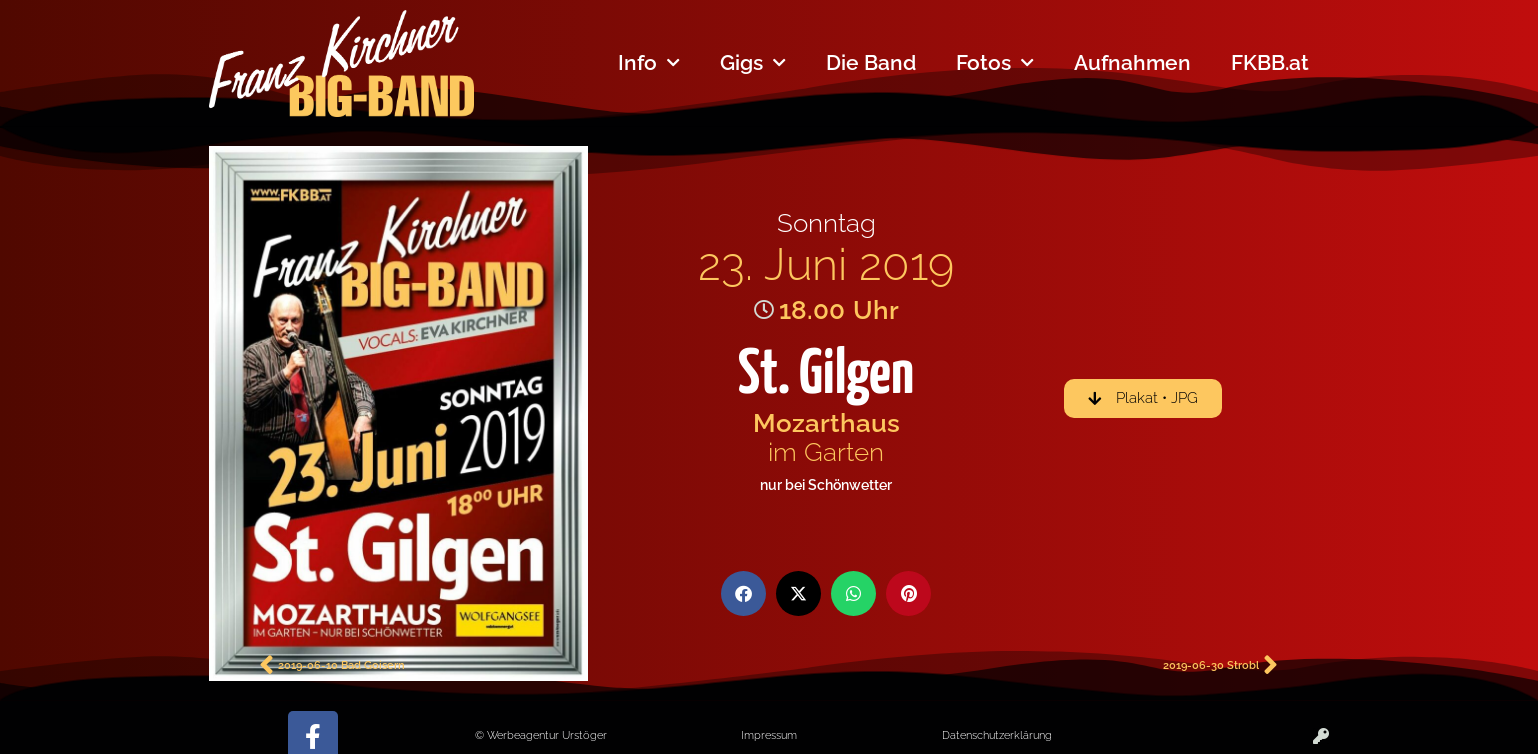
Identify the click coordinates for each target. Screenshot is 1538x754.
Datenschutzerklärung (997, 735)
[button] (743, 593)
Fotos (995, 63)
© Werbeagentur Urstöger (541, 735)
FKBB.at (1270, 62)
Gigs (753, 63)
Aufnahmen (1132, 62)
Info (649, 63)
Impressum (769, 735)
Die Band (871, 62)
